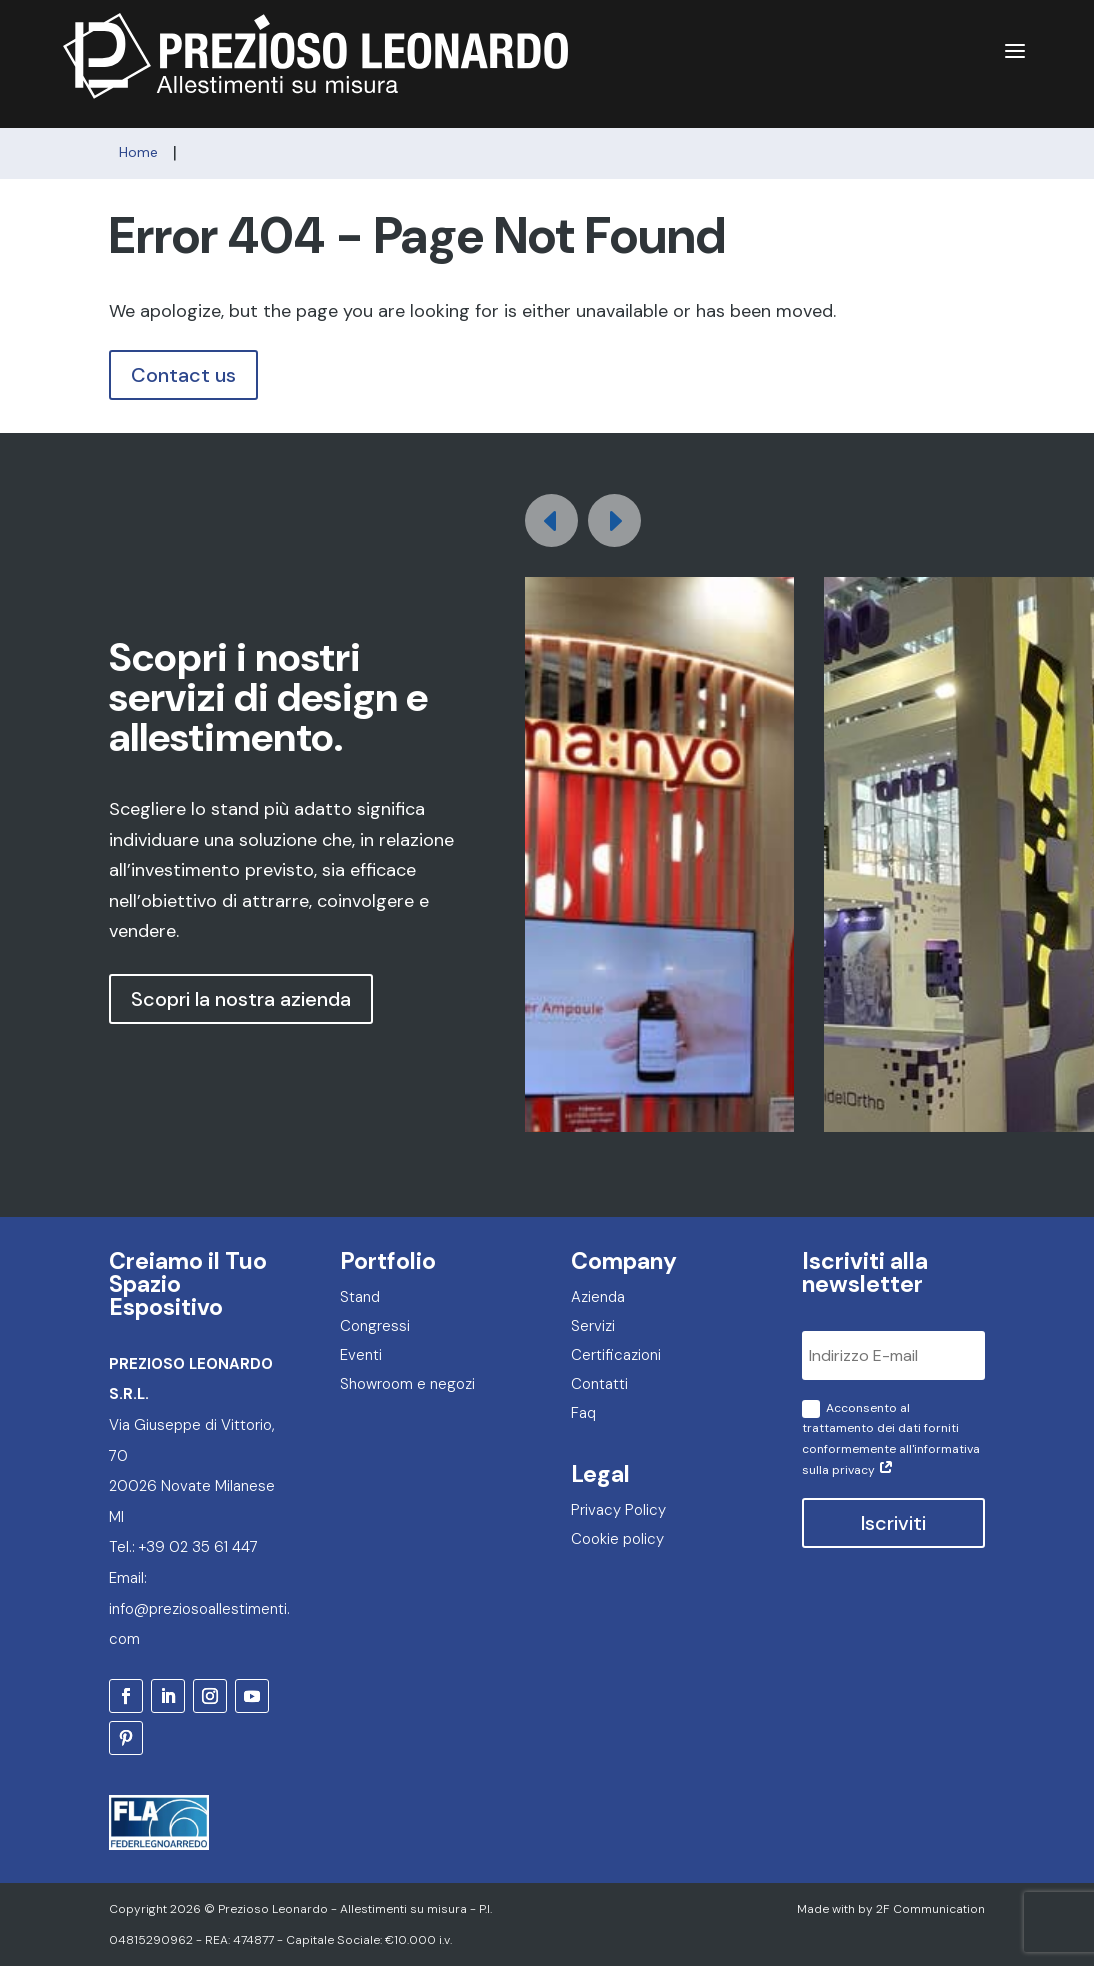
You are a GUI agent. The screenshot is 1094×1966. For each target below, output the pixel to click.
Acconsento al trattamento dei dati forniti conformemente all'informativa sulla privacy (891, 1439)
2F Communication (930, 1909)
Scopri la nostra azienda (241, 999)
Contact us (183, 375)
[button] (614, 520)
